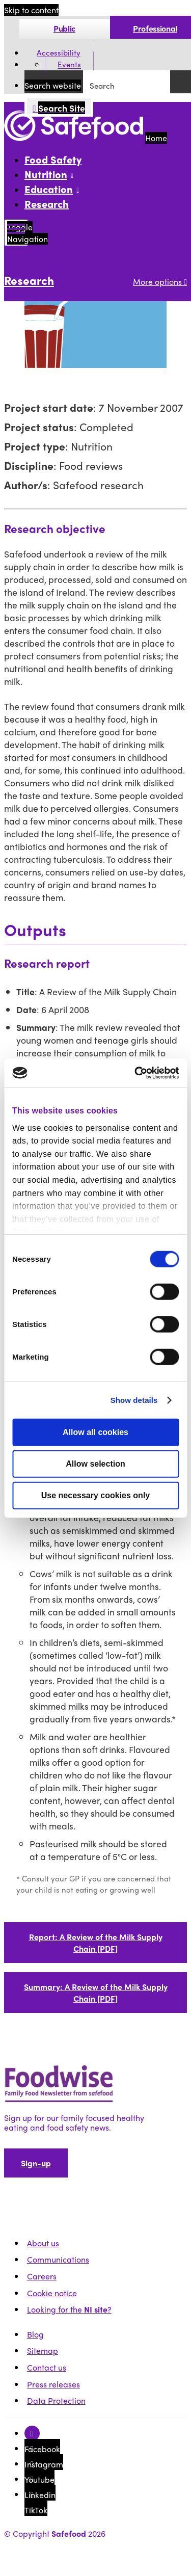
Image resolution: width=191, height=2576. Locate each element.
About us (43, 2243)
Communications (58, 2259)
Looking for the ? (69, 2309)
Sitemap (42, 2350)
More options (160, 281)
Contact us (46, 2367)
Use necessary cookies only (95, 1495)
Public (64, 28)
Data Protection (56, 2400)
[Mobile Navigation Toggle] (16, 232)
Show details (134, 1400)
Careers (42, 2276)
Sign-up (36, 2163)
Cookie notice (52, 2293)
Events (69, 64)
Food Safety (52, 159)
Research (46, 203)
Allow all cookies (95, 1432)
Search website (52, 85)
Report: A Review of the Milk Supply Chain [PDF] (95, 1942)
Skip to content (31, 10)
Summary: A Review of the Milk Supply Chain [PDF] (96, 1992)
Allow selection (95, 1463)
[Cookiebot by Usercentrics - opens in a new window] (136, 1072)
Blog (35, 2334)
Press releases (53, 2384)
